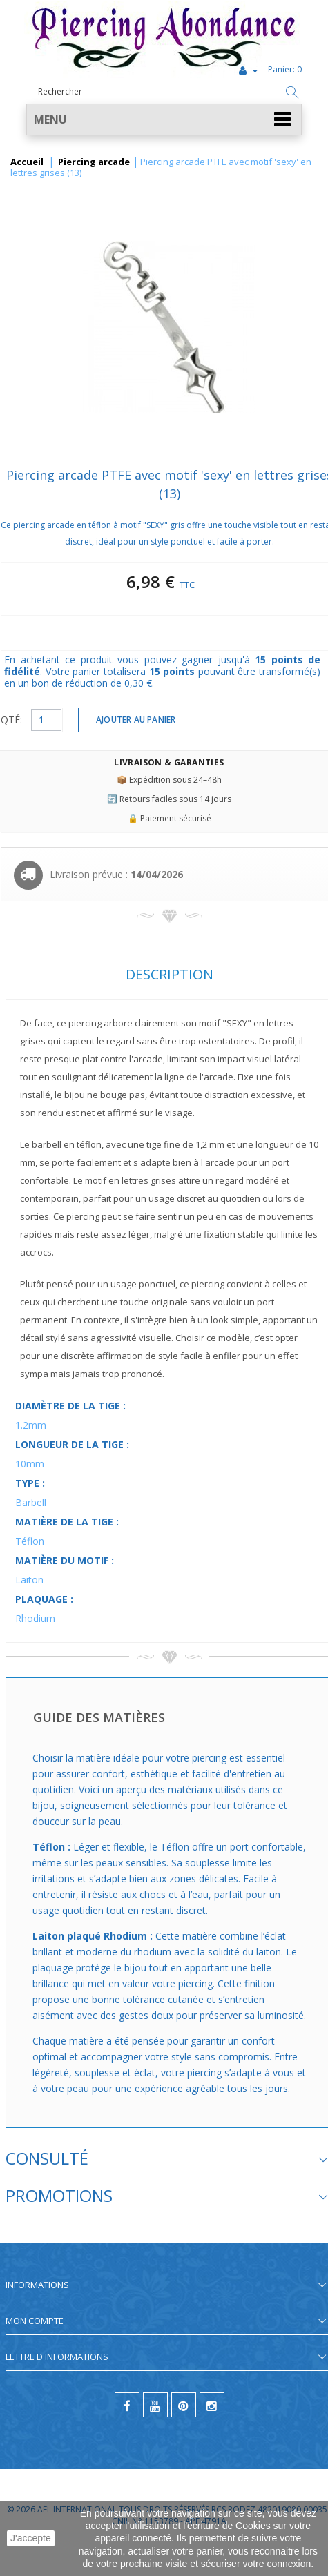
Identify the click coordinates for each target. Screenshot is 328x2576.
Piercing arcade (94, 162)
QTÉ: (11, 719)
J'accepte (30, 2538)
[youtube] (155, 2404)
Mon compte (35, 2320)
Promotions (59, 2195)
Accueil (27, 162)
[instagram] (212, 2404)
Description (169, 974)
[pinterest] (183, 2404)
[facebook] (127, 2404)
